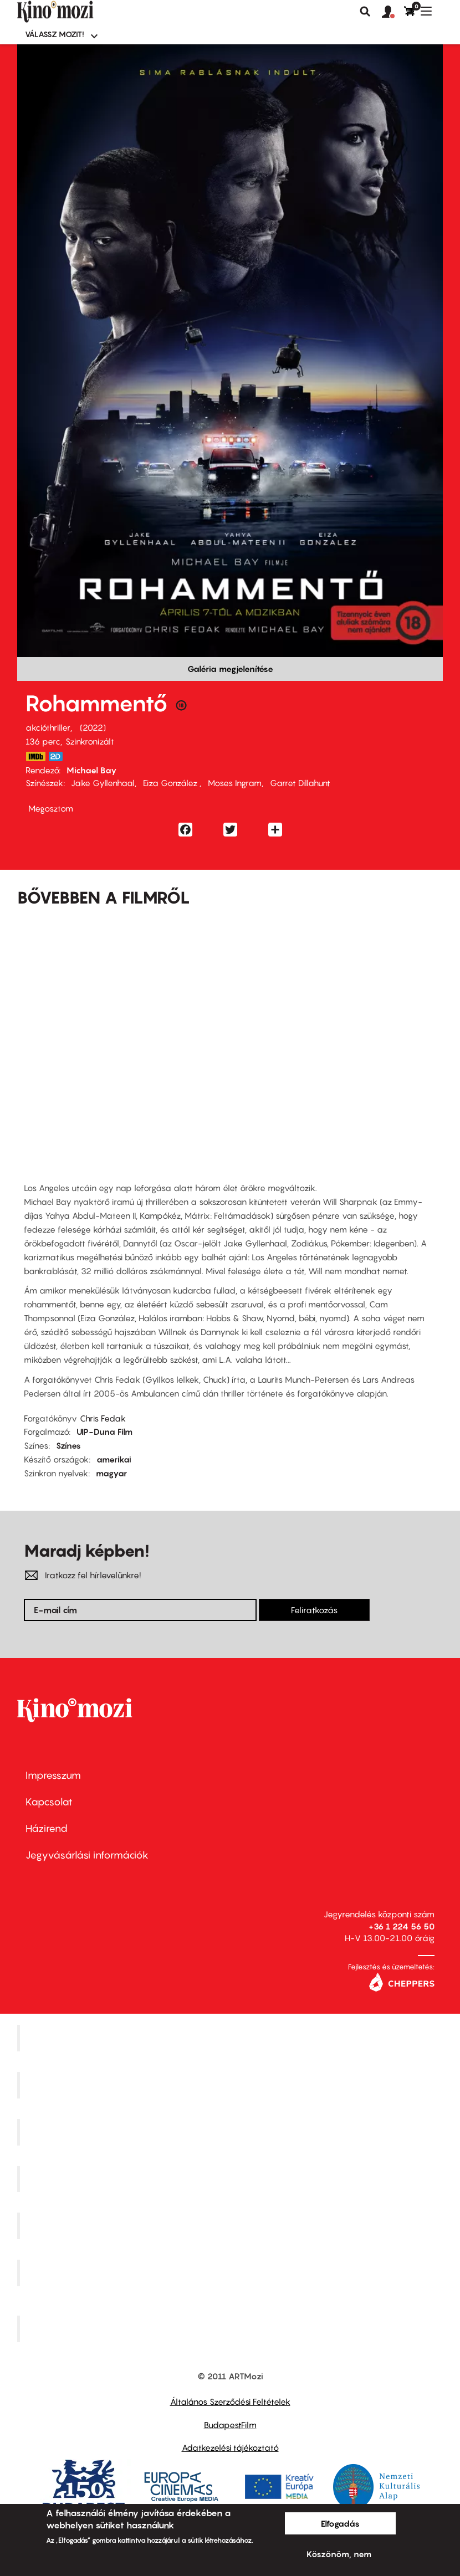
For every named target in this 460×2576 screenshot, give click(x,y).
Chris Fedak (103, 1418)
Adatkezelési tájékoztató (230, 2447)
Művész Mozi (231, 2132)
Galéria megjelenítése (230, 669)
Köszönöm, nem (338, 2554)
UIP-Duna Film (104, 1431)
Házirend (46, 1828)
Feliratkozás (314, 1610)
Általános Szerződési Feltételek (230, 2401)
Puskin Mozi (231, 2179)
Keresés (365, 11)
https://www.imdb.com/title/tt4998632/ (35, 756)
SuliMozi (231, 2226)
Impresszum (53, 1775)
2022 (93, 727)
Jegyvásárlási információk (87, 1855)
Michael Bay (92, 770)
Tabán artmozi (232, 2273)
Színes (68, 1445)
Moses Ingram (235, 783)
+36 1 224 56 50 (402, 1926)
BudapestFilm (230, 2425)
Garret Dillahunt (300, 783)
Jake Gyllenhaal (103, 783)
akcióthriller (47, 727)
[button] (393, 12)
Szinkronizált (89, 741)
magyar (111, 1473)
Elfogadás (340, 2523)
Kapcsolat (49, 1802)
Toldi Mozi (231, 2328)
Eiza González (171, 783)
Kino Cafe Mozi (232, 2085)
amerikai (113, 1459)
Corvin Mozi (231, 2038)
